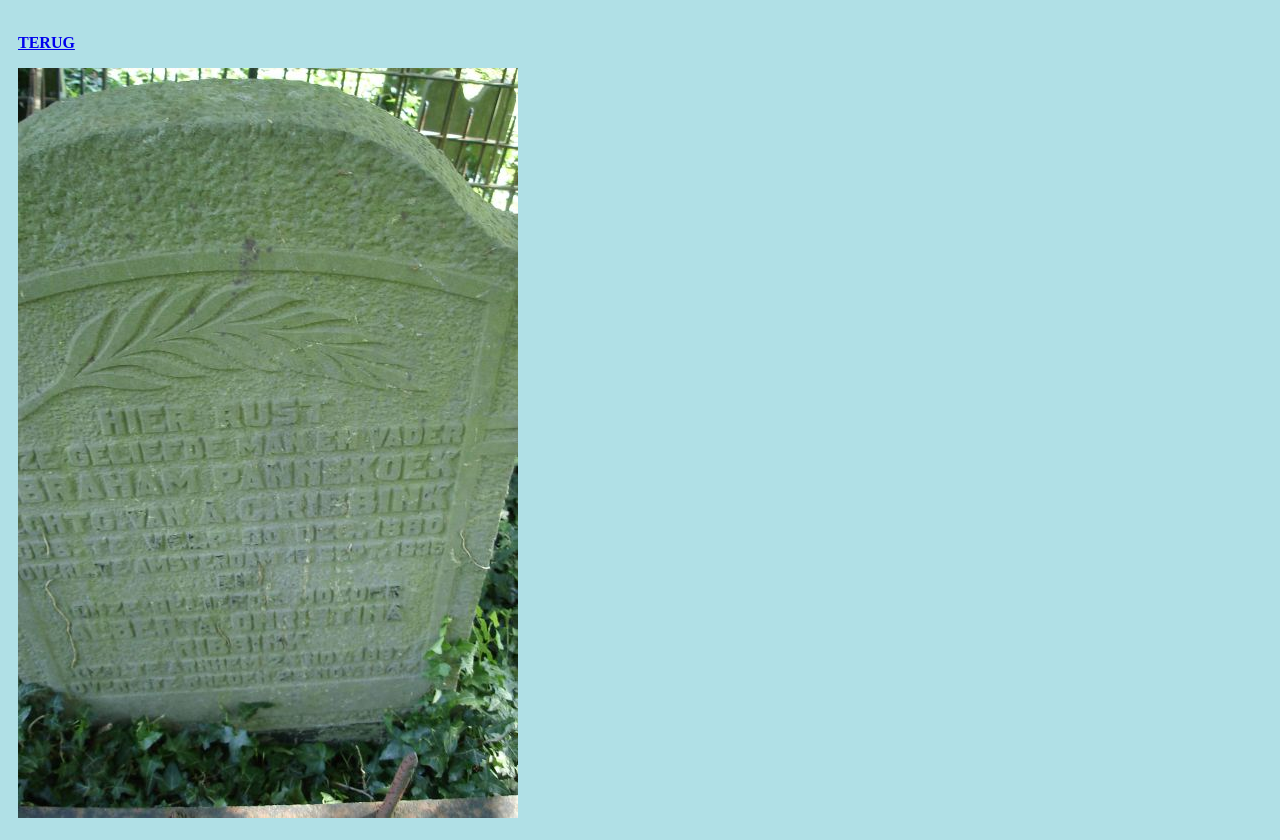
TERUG (46, 42)
